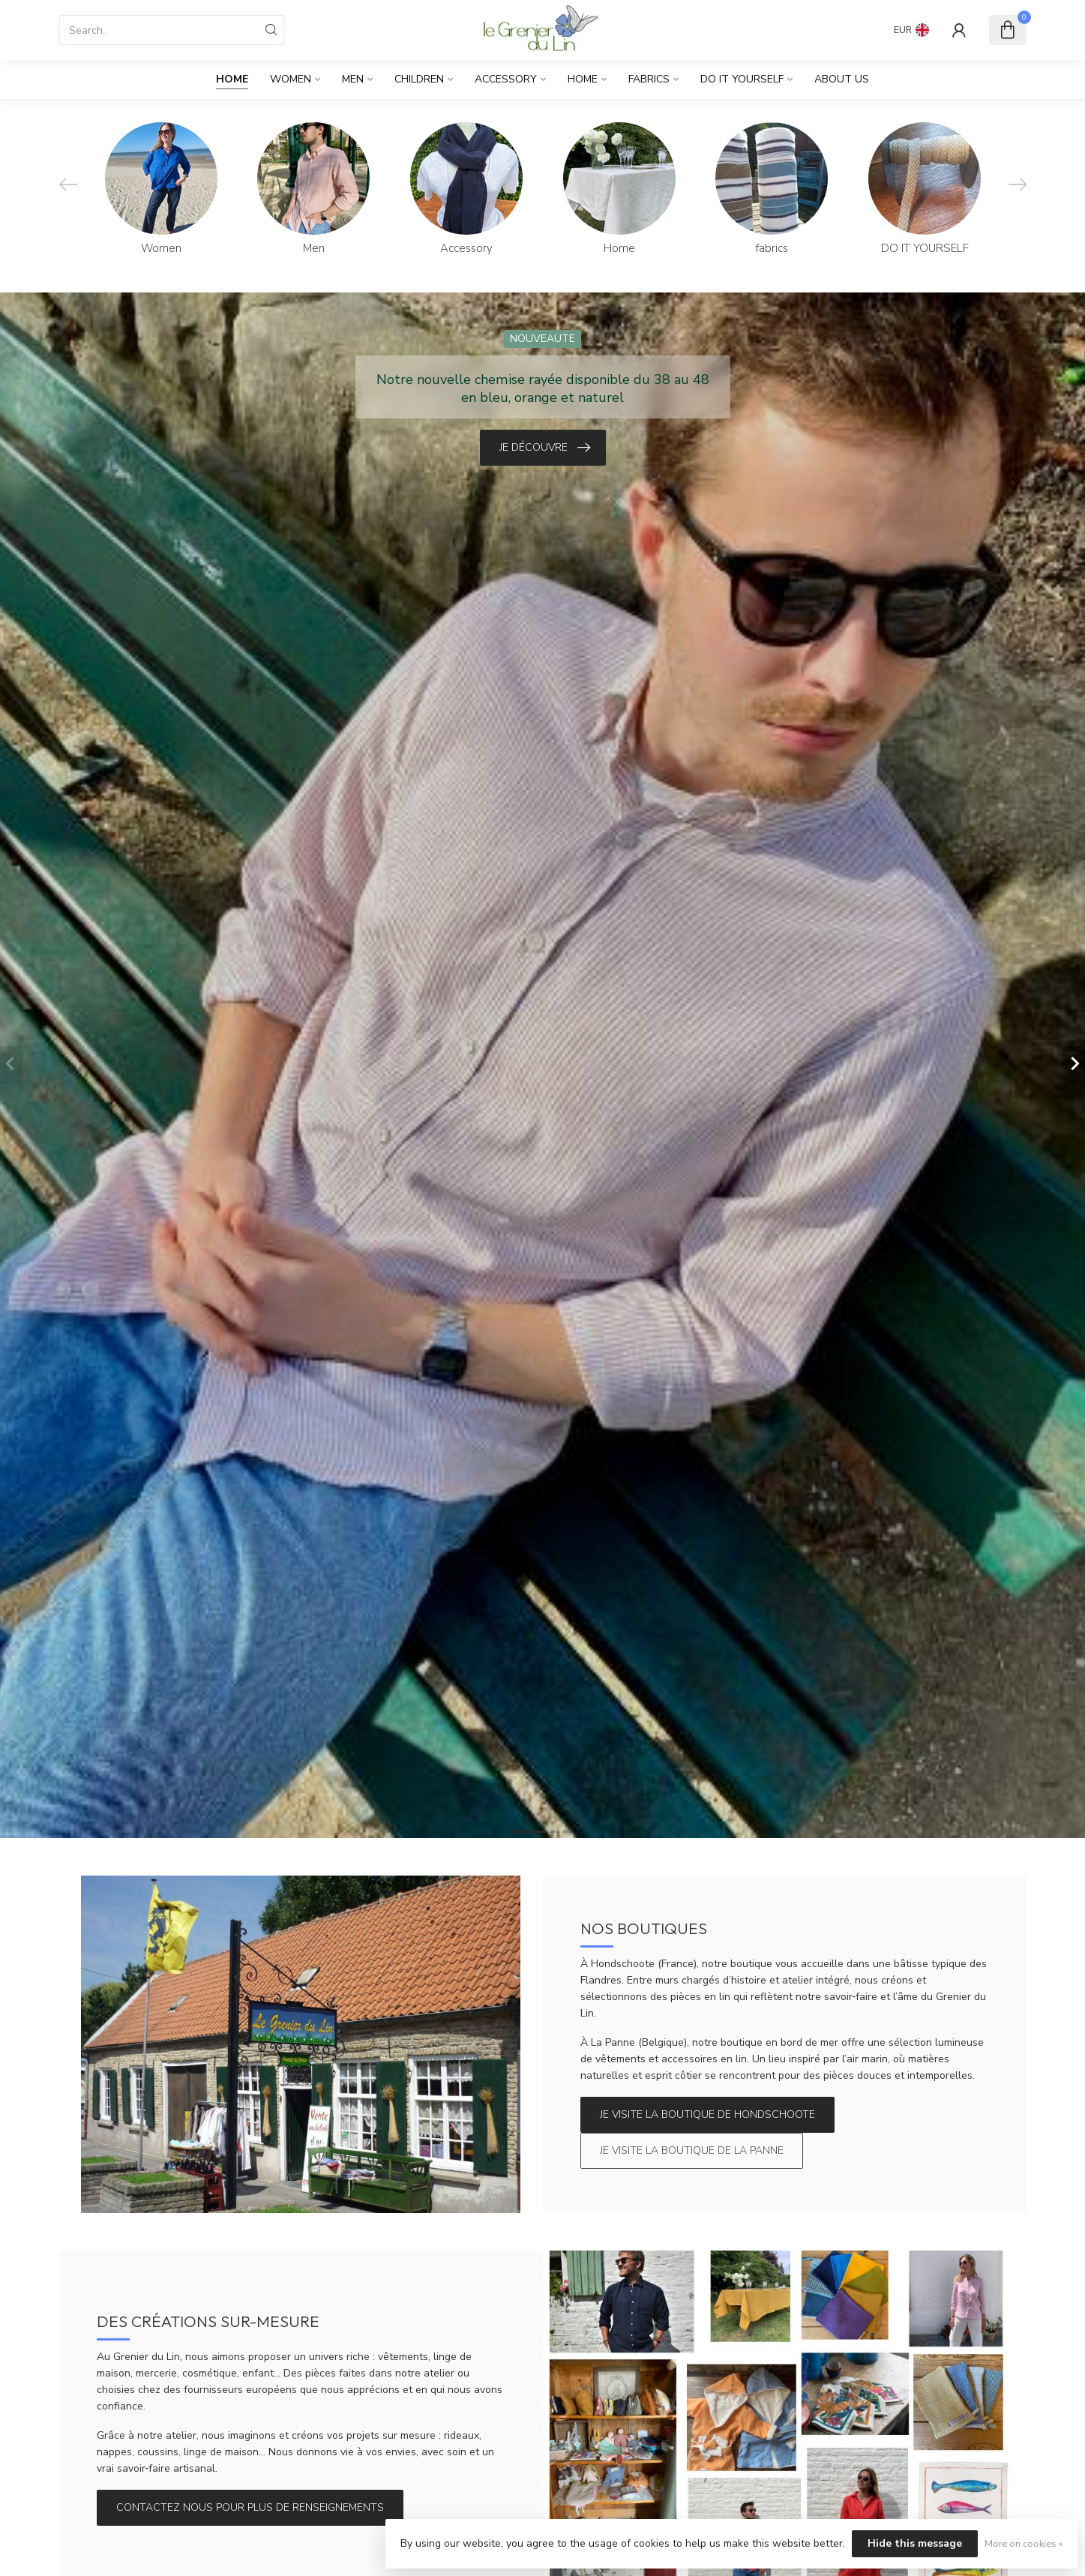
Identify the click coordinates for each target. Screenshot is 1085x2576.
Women (290, 79)
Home (232, 79)
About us (841, 79)
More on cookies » (1024, 2543)
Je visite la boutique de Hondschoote (707, 2114)
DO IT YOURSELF (742, 79)
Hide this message (915, 2543)
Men (353, 79)
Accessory (506, 79)
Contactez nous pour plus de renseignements (250, 2507)
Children (419, 79)
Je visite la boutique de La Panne (692, 2150)
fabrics (649, 79)
